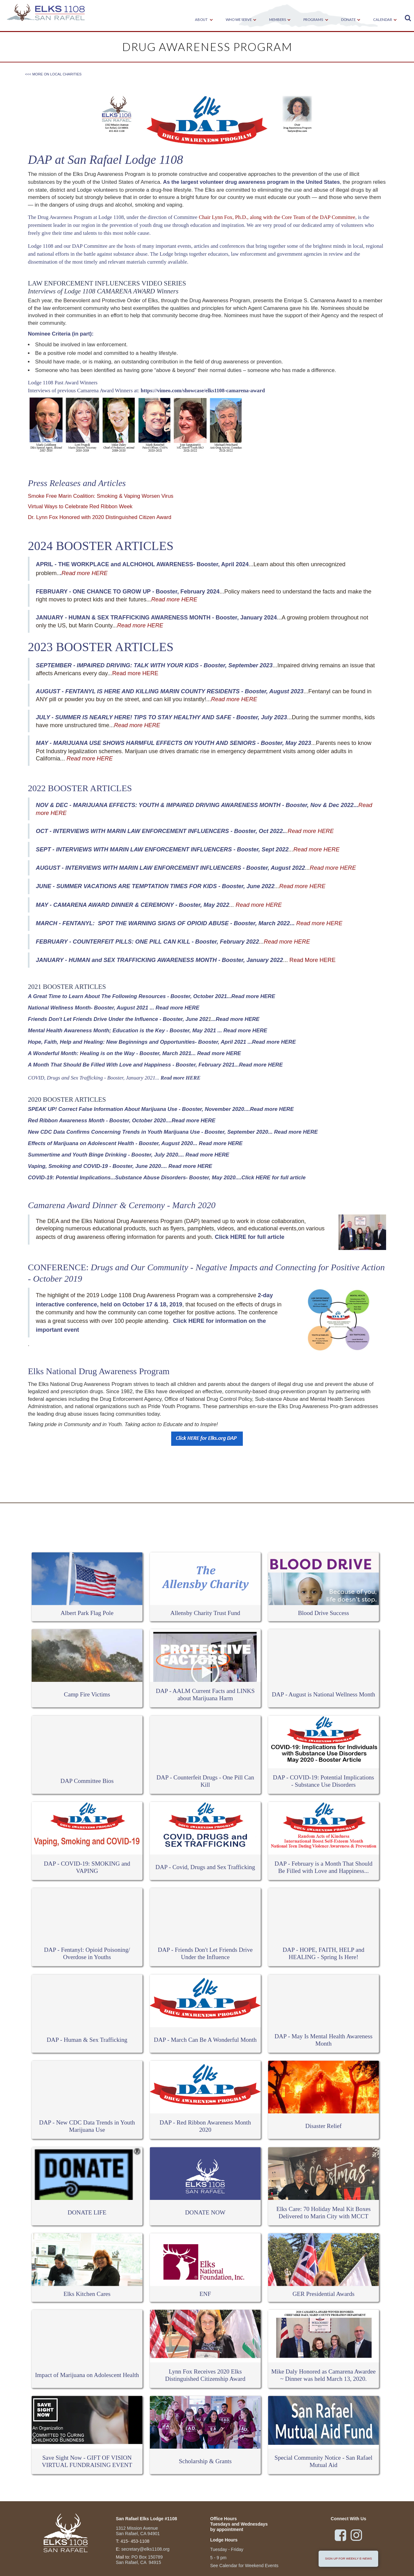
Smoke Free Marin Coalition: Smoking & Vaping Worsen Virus (100, 496)
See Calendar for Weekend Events (244, 2565)
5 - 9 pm (218, 2557)
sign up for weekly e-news (348, 2558)
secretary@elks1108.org (145, 2549)
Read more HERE (135, 673)
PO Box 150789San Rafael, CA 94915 (139, 2559)
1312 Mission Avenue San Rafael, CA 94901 (138, 2531)
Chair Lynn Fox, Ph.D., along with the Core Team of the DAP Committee (277, 217)
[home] (46, 13)
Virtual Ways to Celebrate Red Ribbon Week (80, 506)
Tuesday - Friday (226, 2549)
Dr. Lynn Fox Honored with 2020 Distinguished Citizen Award (99, 517)
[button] (201, 20)
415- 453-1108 (134, 2541)
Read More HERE (312, 960)
